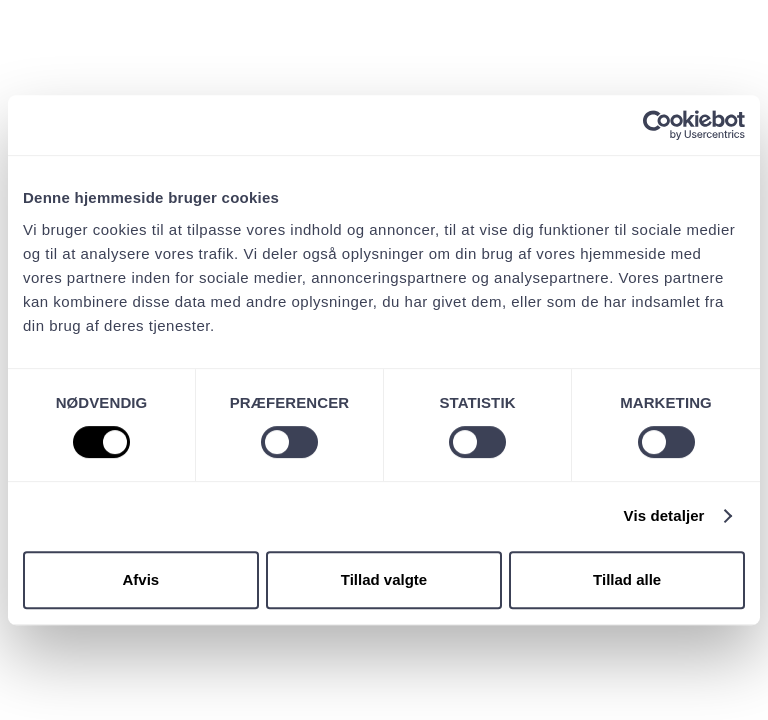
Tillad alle (627, 579)
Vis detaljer (664, 515)
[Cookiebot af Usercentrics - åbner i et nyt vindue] (657, 125)
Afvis (140, 579)
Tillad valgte (384, 579)
